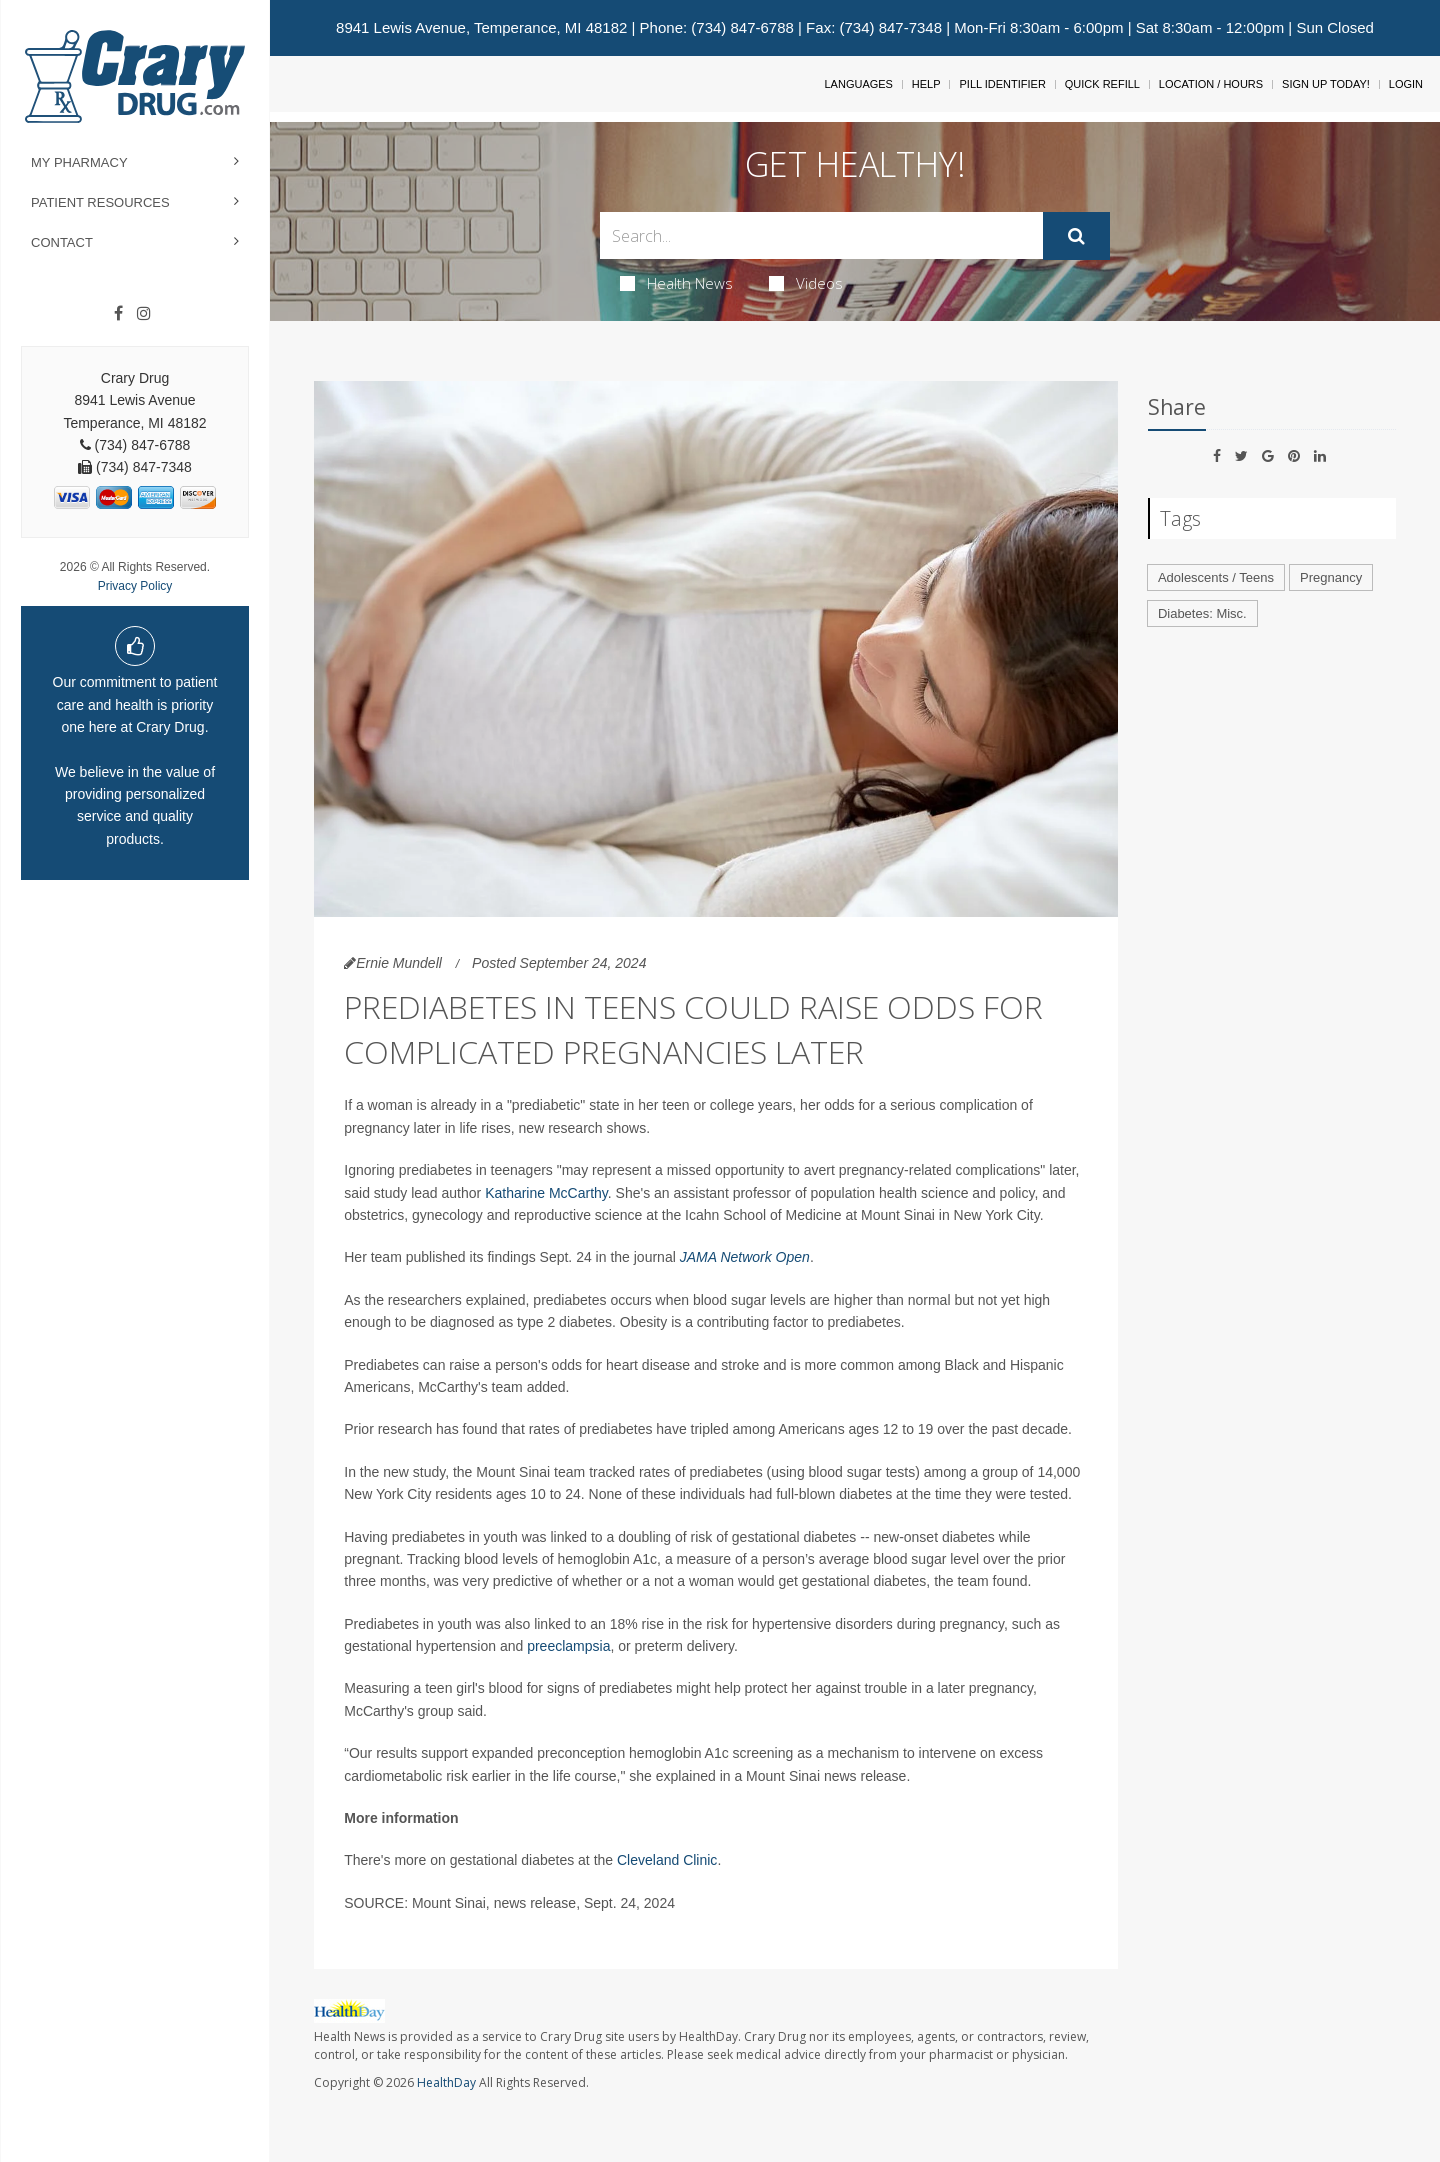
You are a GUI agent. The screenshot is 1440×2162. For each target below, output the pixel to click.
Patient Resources (100, 202)
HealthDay (446, 2082)
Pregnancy (1331, 577)
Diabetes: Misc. (1202, 613)
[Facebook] (118, 314)
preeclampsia (568, 1646)
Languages (858, 84)
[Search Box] (822, 235)
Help (926, 84)
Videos (806, 283)
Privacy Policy (135, 586)
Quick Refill (1102, 84)
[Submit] (1076, 236)
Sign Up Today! (1326, 84)
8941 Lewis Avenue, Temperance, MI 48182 (481, 27)
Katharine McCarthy (546, 1193)
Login (1406, 84)
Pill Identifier (1002, 84)
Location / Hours (1211, 84)
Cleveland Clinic (667, 1860)
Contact (62, 242)
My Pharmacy (79, 162)
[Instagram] (144, 314)
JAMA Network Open (745, 1257)
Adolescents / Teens (1216, 577)
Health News (676, 283)
